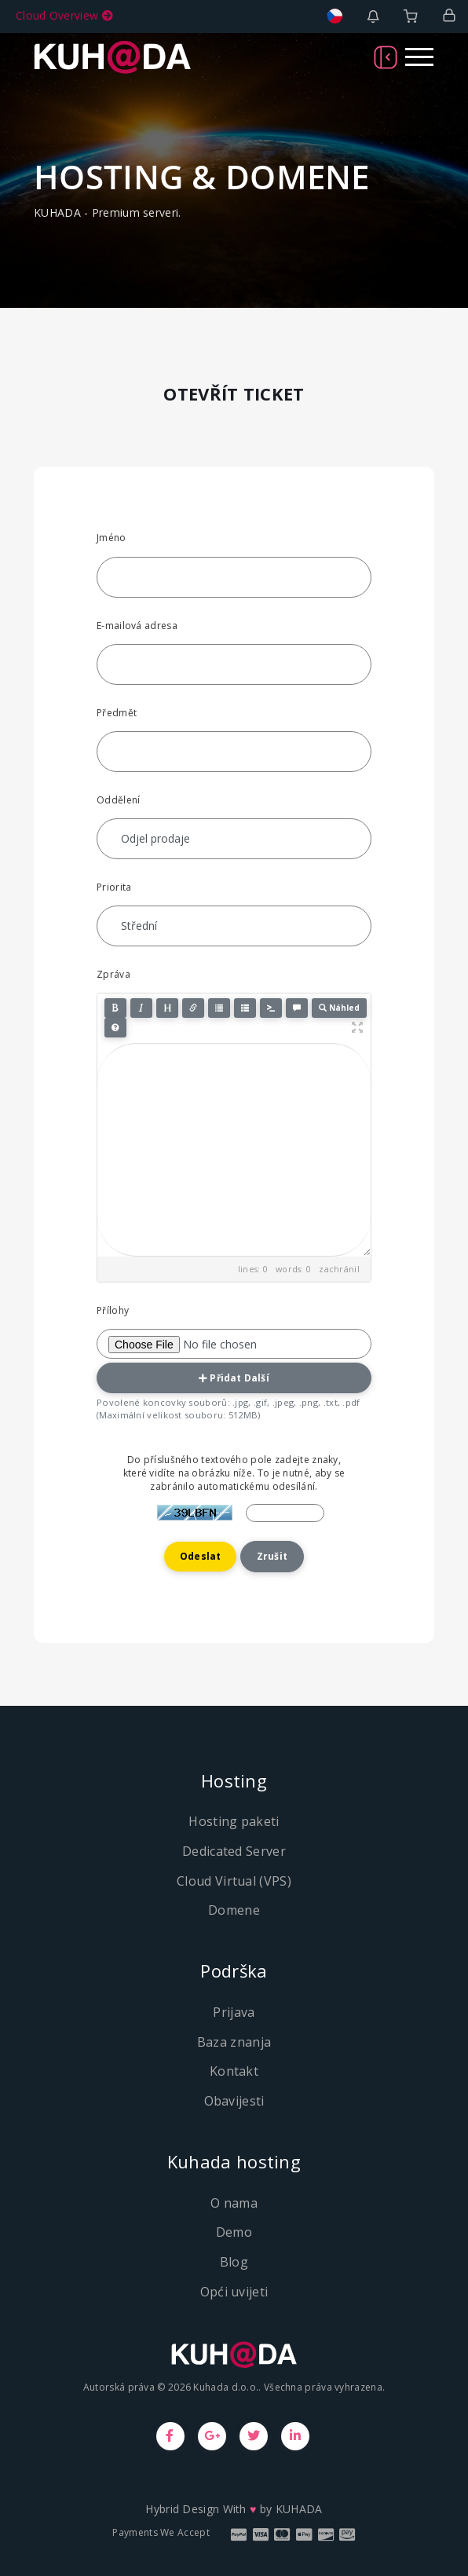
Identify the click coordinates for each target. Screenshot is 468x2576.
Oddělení (118, 800)
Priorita (114, 887)
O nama (234, 2203)
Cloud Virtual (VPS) (234, 1881)
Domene (234, 1910)
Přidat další (234, 1378)
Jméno (111, 537)
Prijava (233, 2012)
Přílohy (113, 1310)
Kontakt (234, 2071)
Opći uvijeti (234, 2291)
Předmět (117, 712)
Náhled (339, 1007)
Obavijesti (234, 2100)
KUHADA (299, 2508)
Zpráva (113, 974)
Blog (234, 2261)
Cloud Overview (64, 15)
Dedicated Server (234, 1851)
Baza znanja (234, 2042)
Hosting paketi (233, 1821)
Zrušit (272, 1556)
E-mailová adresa (137, 625)
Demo (234, 2232)
